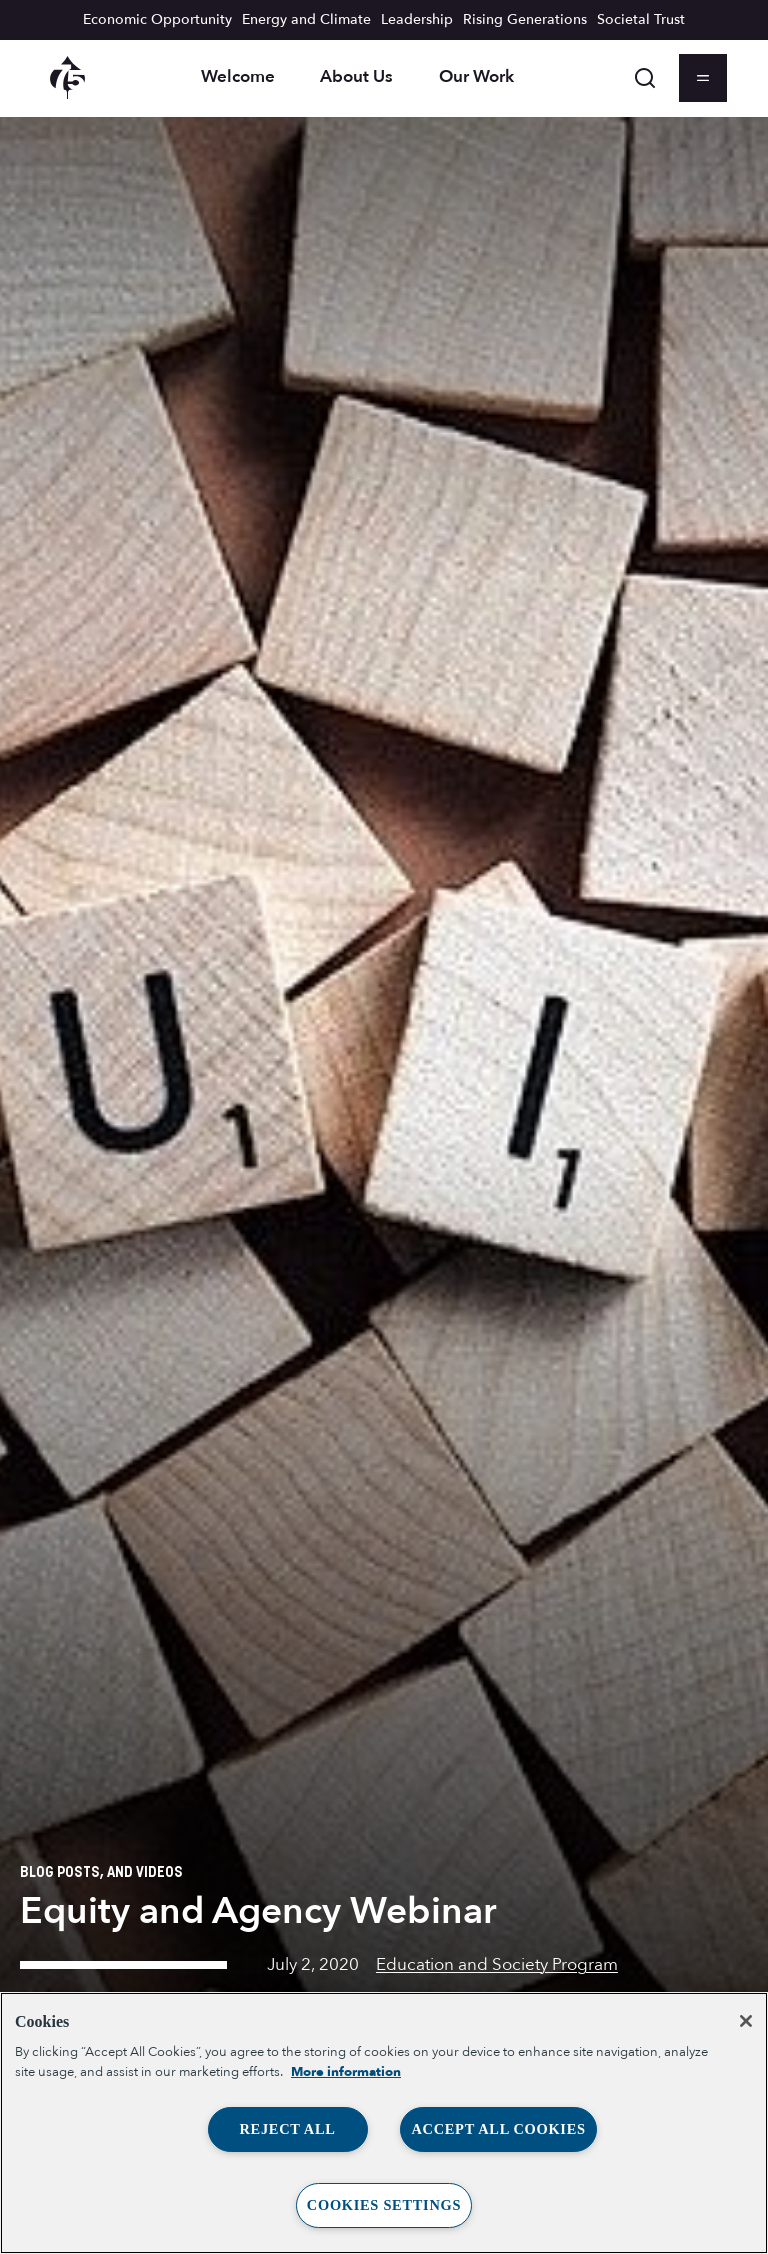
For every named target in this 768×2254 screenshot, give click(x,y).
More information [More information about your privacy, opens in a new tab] (346, 2072)
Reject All (287, 2129)
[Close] (746, 2021)
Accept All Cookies (498, 2129)
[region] (384, 2123)
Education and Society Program (497, 1964)
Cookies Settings (384, 2205)
